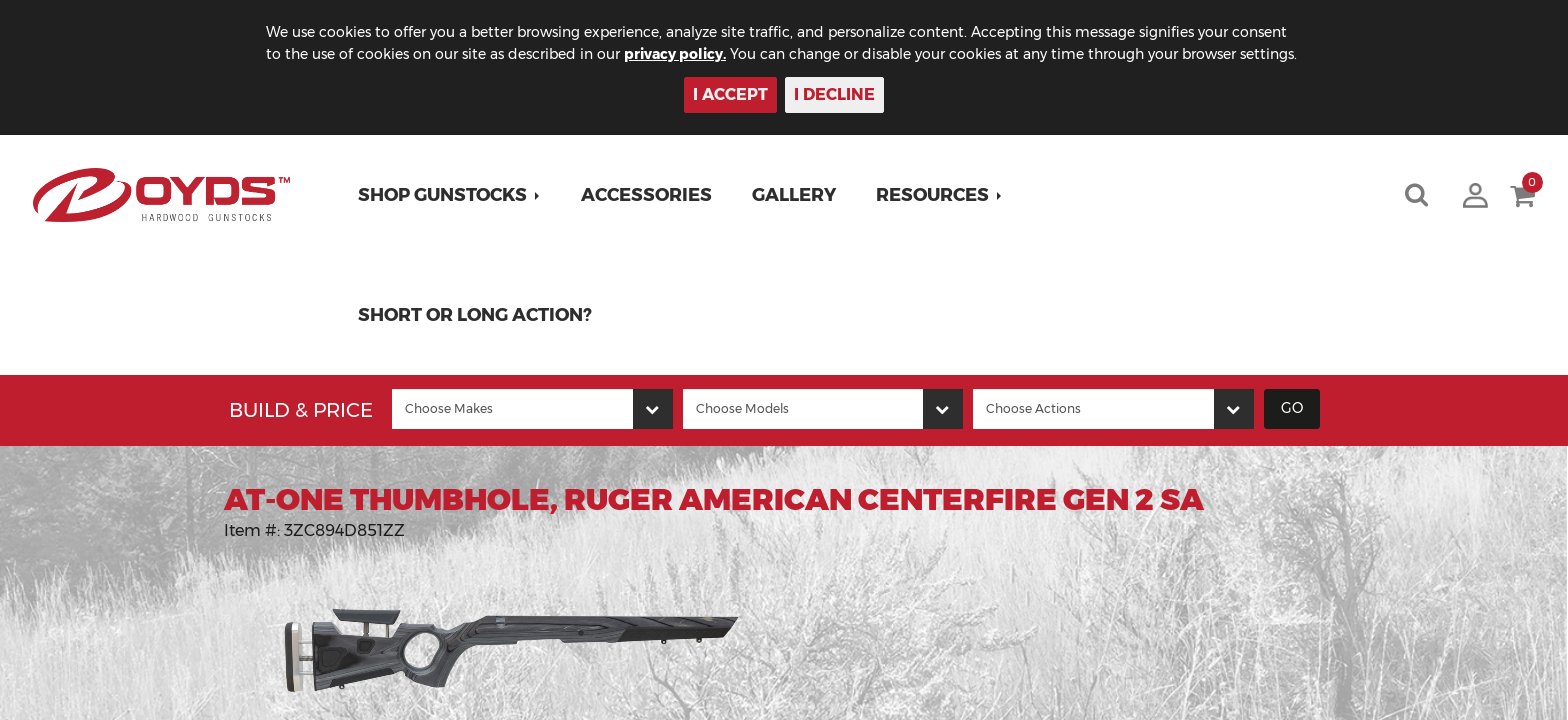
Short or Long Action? (475, 315)
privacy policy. (675, 54)
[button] (449, 195)
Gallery (794, 195)
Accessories (646, 195)
